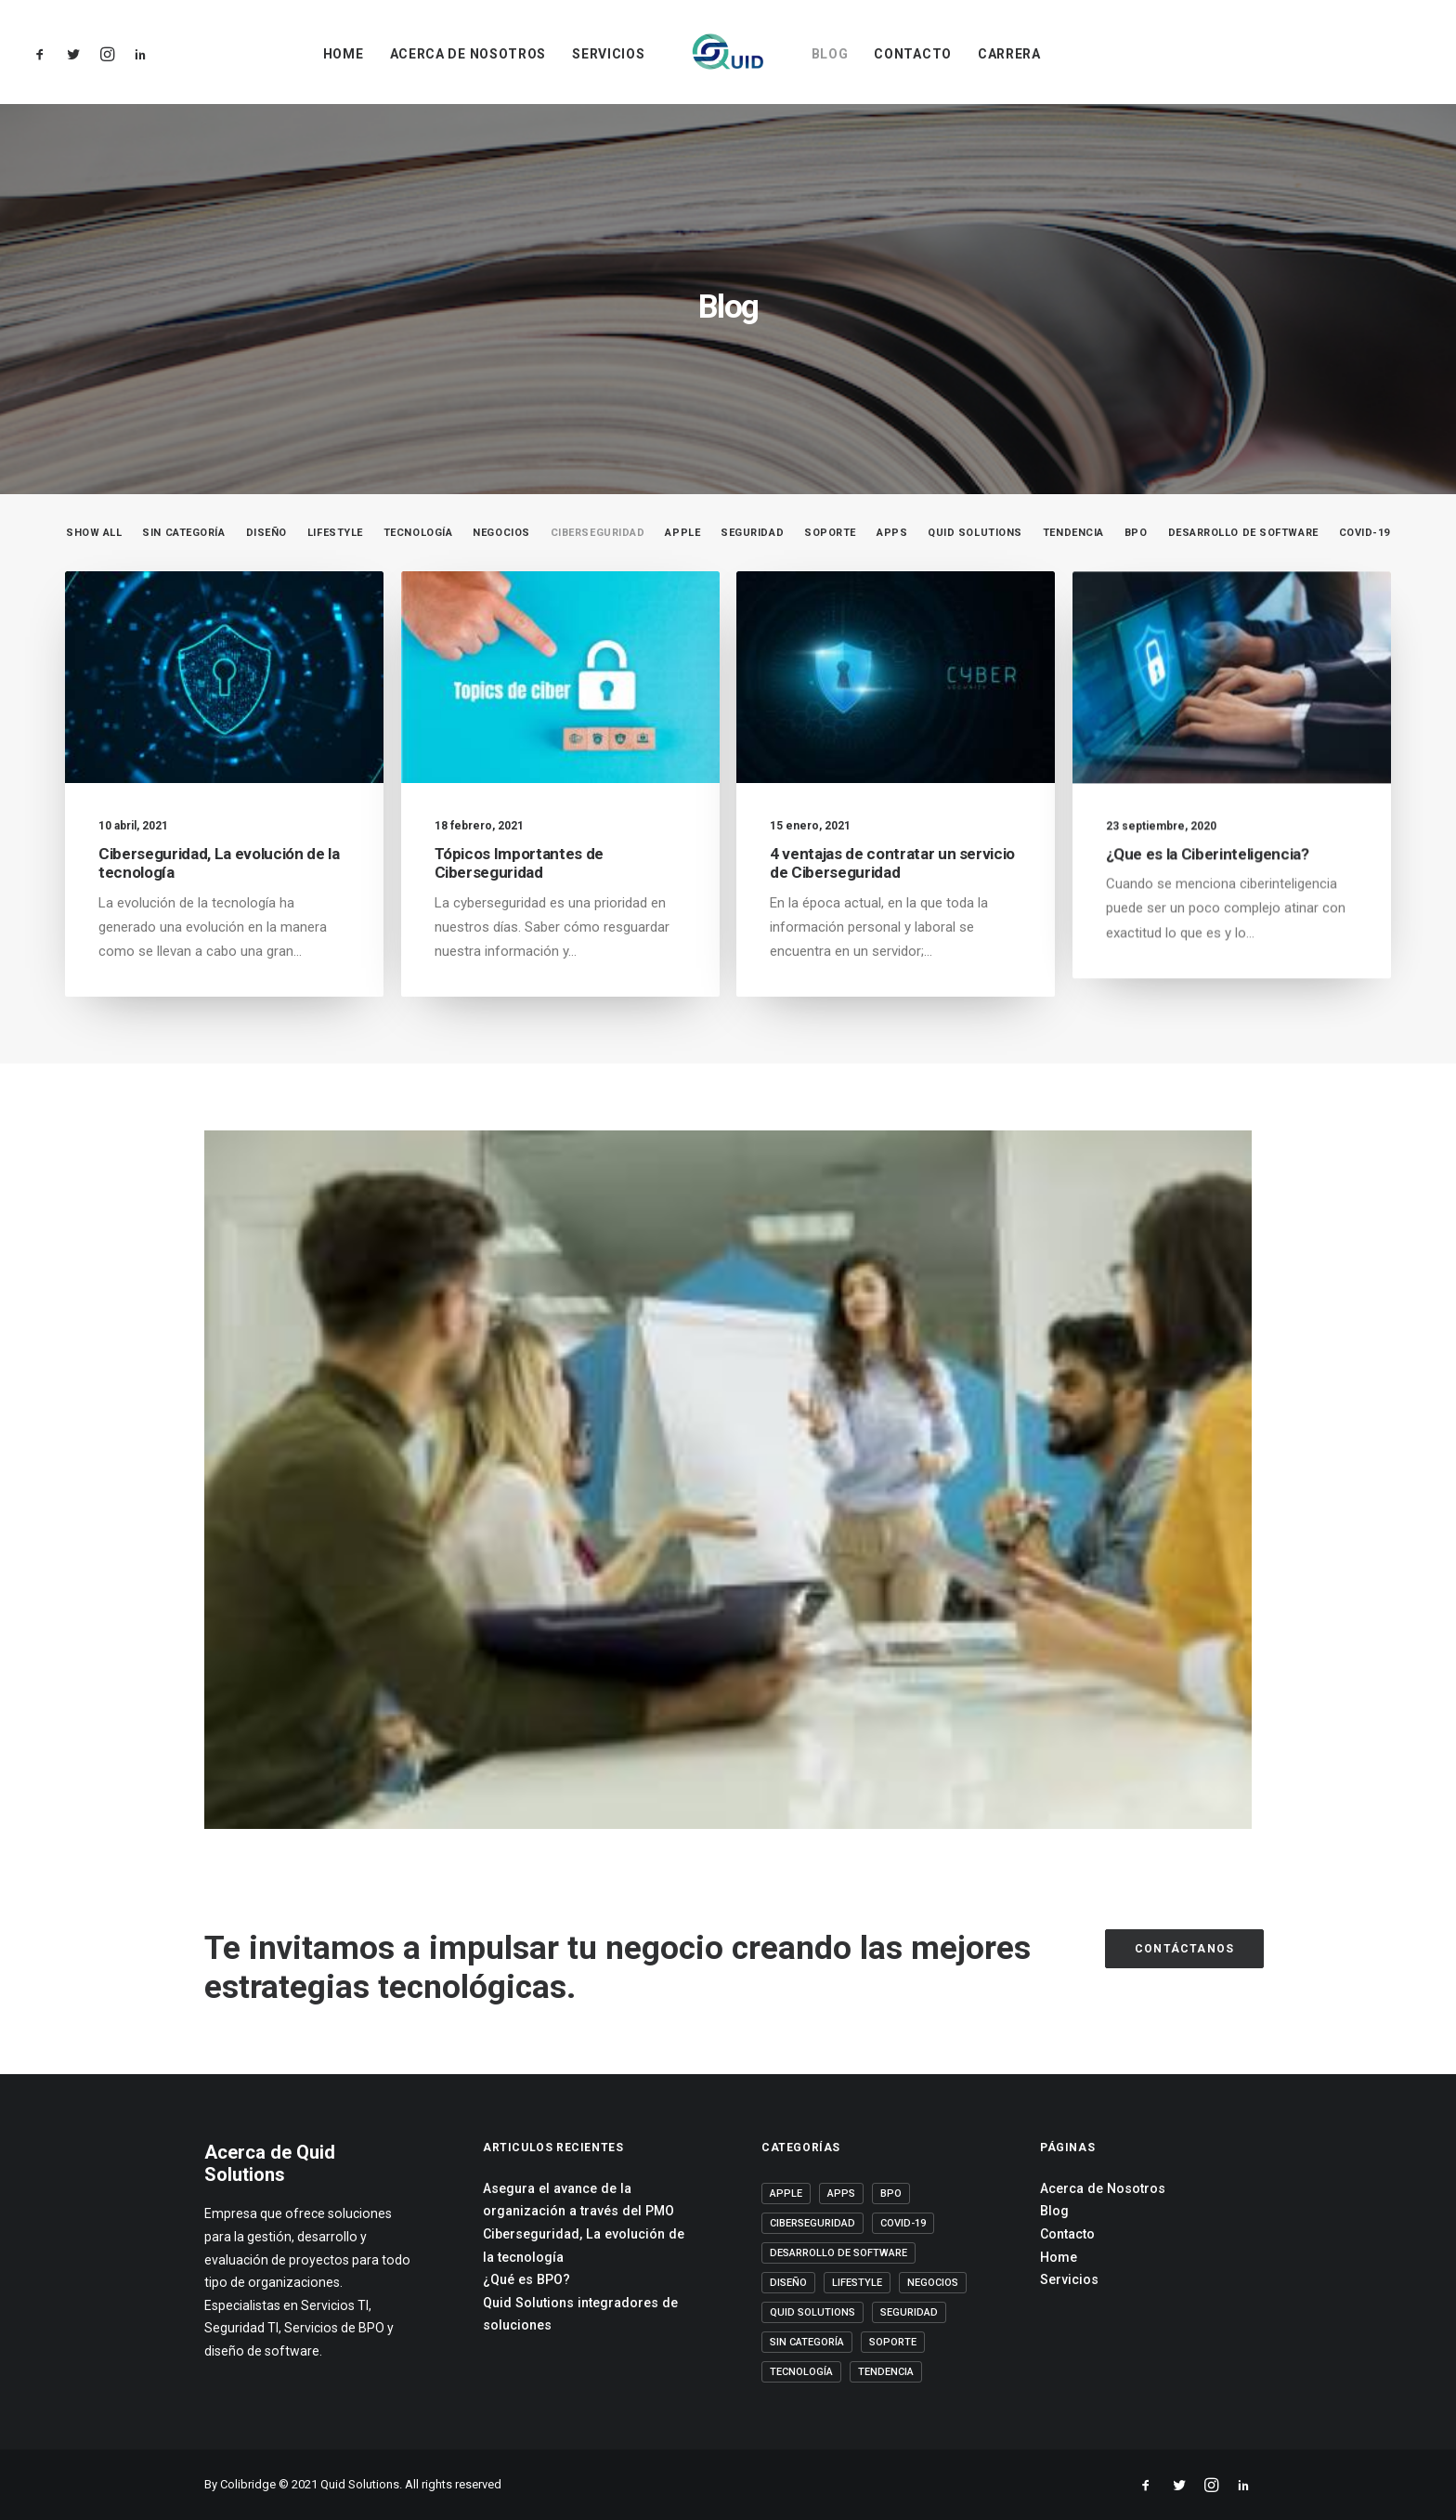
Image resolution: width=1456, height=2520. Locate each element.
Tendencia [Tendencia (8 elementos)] (886, 2372)
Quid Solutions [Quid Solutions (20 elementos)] (812, 2312)
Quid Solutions (975, 533)
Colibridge (248, 2484)
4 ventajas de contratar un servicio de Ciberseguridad (892, 871)
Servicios (608, 53)
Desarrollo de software (1243, 533)
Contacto (913, 53)
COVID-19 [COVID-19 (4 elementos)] (903, 2223)
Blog (830, 53)
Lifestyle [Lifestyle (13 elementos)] (857, 2283)
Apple (682, 533)
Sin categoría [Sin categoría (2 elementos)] (807, 2342)
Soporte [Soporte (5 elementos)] (892, 2342)
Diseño (266, 533)
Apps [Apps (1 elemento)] (841, 2193)
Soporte (830, 533)
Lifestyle (335, 533)
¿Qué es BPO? (526, 2279)
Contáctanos (1184, 1948)
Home (343, 53)
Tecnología (418, 533)
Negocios (501, 533)
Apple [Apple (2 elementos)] (786, 2193)
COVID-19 (1364, 533)
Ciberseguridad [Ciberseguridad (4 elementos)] (812, 2223)
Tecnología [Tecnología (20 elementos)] (801, 2372)
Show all (94, 533)
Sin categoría (183, 533)
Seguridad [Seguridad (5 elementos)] (909, 2312)
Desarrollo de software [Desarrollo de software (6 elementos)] (838, 2253)
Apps (892, 533)
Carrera (1009, 53)
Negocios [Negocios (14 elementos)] (932, 2283)
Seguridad (752, 533)
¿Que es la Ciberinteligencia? (1207, 903)
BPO (1136, 533)
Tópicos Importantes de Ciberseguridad (519, 862)
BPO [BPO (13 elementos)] (891, 2193)
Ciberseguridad (598, 533)
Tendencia (1073, 533)
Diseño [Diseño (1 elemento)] (788, 2283)
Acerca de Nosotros (468, 53)
